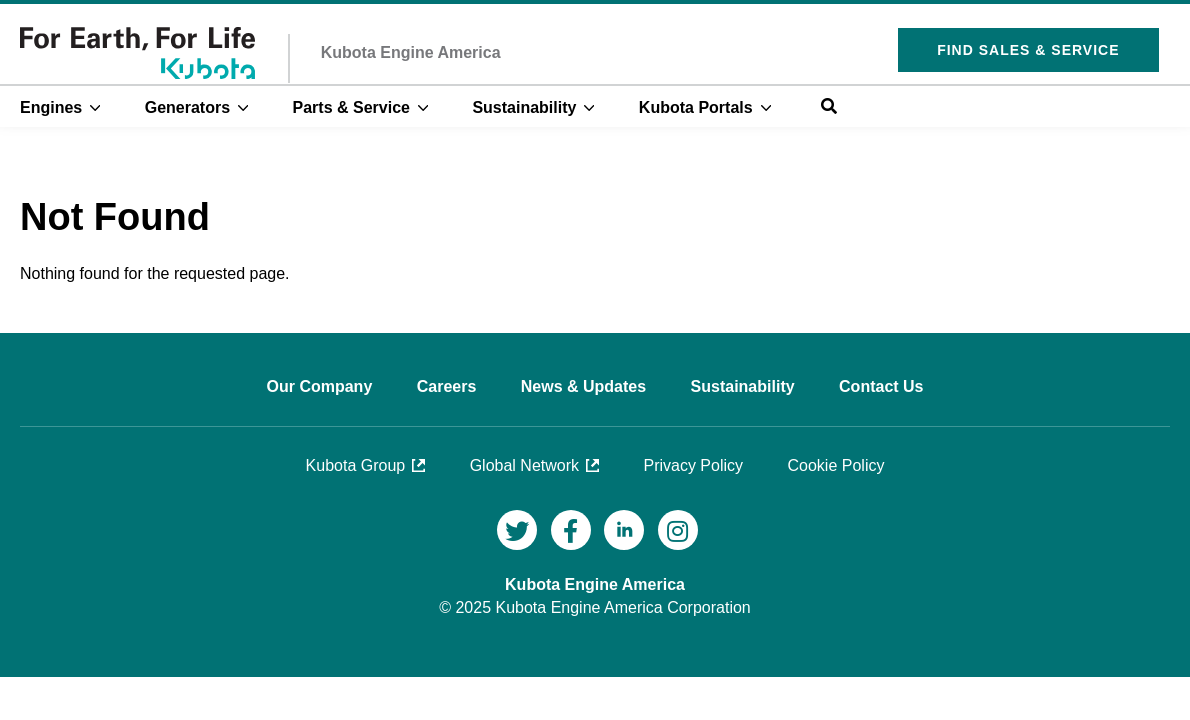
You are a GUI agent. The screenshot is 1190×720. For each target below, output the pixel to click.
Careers (449, 386)
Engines (51, 107)
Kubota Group (356, 465)
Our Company (321, 386)
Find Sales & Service (1028, 50)
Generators (187, 107)
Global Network (524, 465)
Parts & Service (351, 107)
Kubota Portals (696, 107)
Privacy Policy (693, 465)
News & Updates (586, 386)
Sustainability (524, 107)
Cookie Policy (836, 465)
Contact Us (881, 386)
